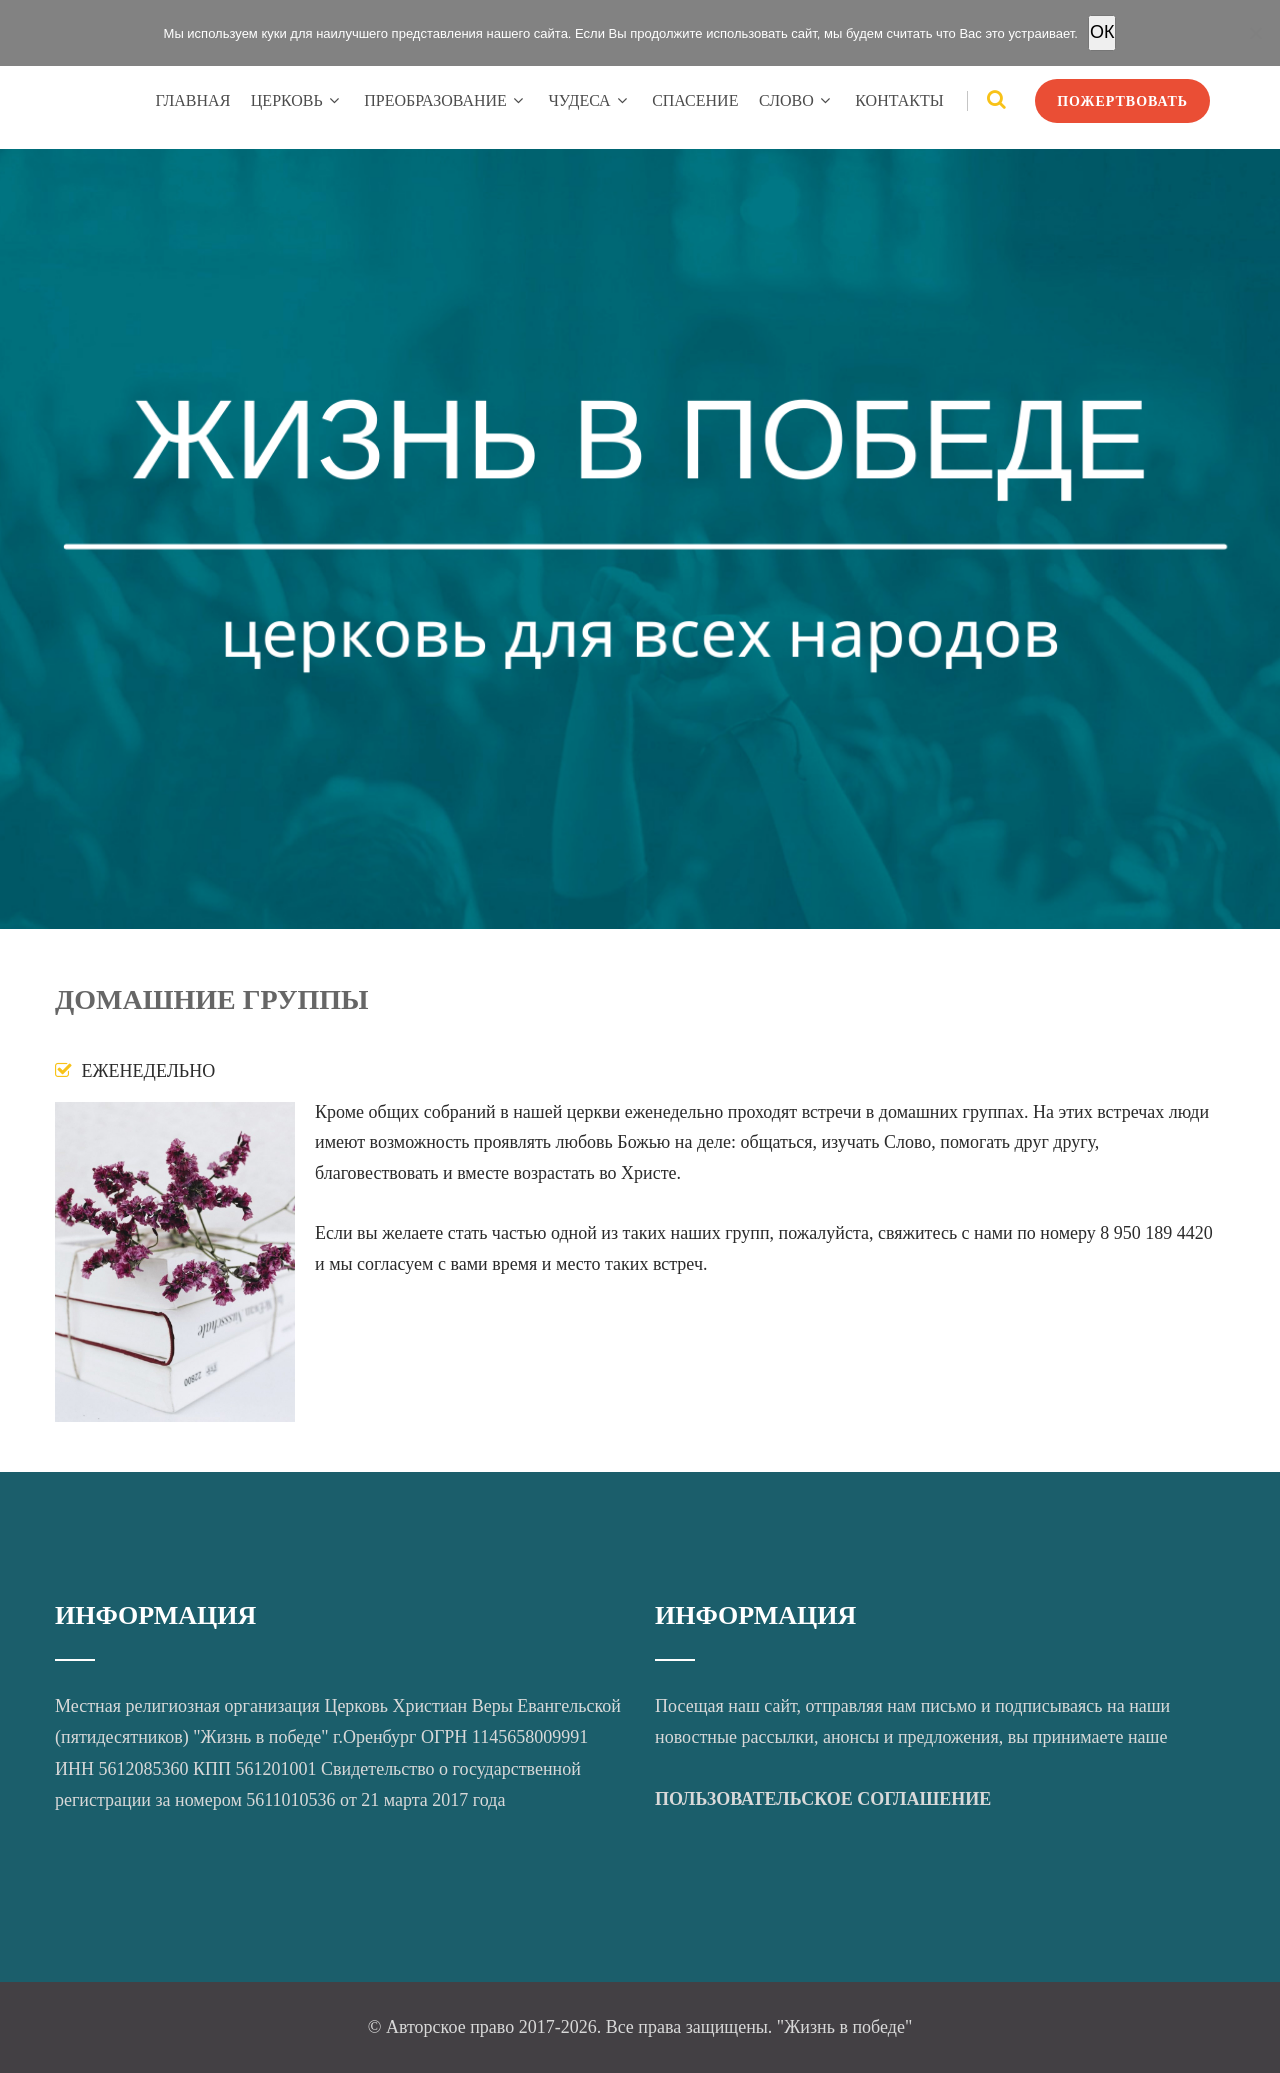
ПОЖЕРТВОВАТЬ (1122, 101)
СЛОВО (797, 100)
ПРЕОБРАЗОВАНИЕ (446, 100)
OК (1102, 32)
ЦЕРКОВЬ (297, 100)
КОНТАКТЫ (899, 100)
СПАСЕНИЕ (695, 100)
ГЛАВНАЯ (192, 100)
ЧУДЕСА (589, 100)
